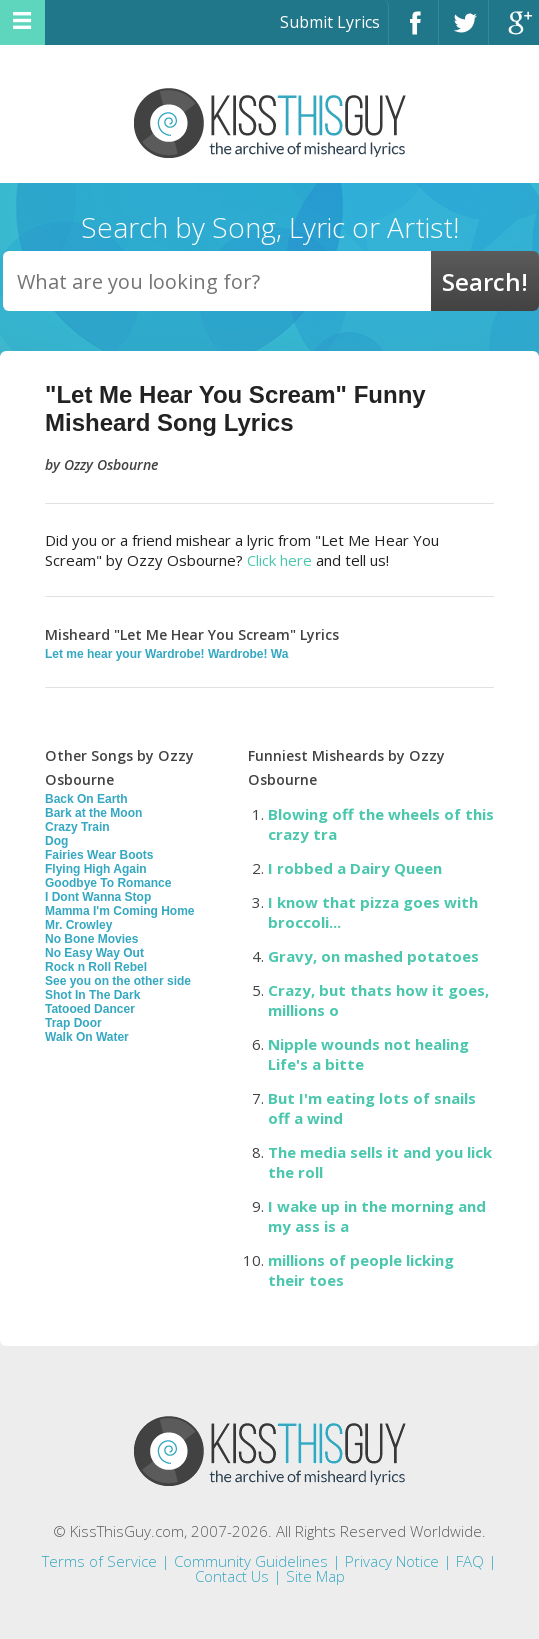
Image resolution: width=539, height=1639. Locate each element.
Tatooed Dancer (90, 1009)
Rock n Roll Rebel (96, 967)
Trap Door (73, 1023)
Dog (56, 841)
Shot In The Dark (92, 995)
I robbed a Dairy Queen (355, 868)
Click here (279, 560)
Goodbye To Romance (108, 883)
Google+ (514, 31)
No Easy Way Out (94, 953)
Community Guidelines (251, 1561)
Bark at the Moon (93, 813)
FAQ (470, 1561)
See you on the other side (118, 981)
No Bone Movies (91, 939)
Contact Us (232, 1576)
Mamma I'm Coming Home (120, 911)
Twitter (463, 31)
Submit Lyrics (330, 22)
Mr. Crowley (78, 925)
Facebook (413, 31)
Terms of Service (99, 1561)
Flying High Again (96, 869)
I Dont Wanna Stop (98, 897)
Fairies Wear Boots (99, 855)
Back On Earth (86, 799)
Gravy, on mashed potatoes (373, 956)
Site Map (315, 1576)
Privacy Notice (392, 1561)
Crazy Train (77, 827)
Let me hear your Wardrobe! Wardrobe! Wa (166, 654)
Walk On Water (87, 1037)
